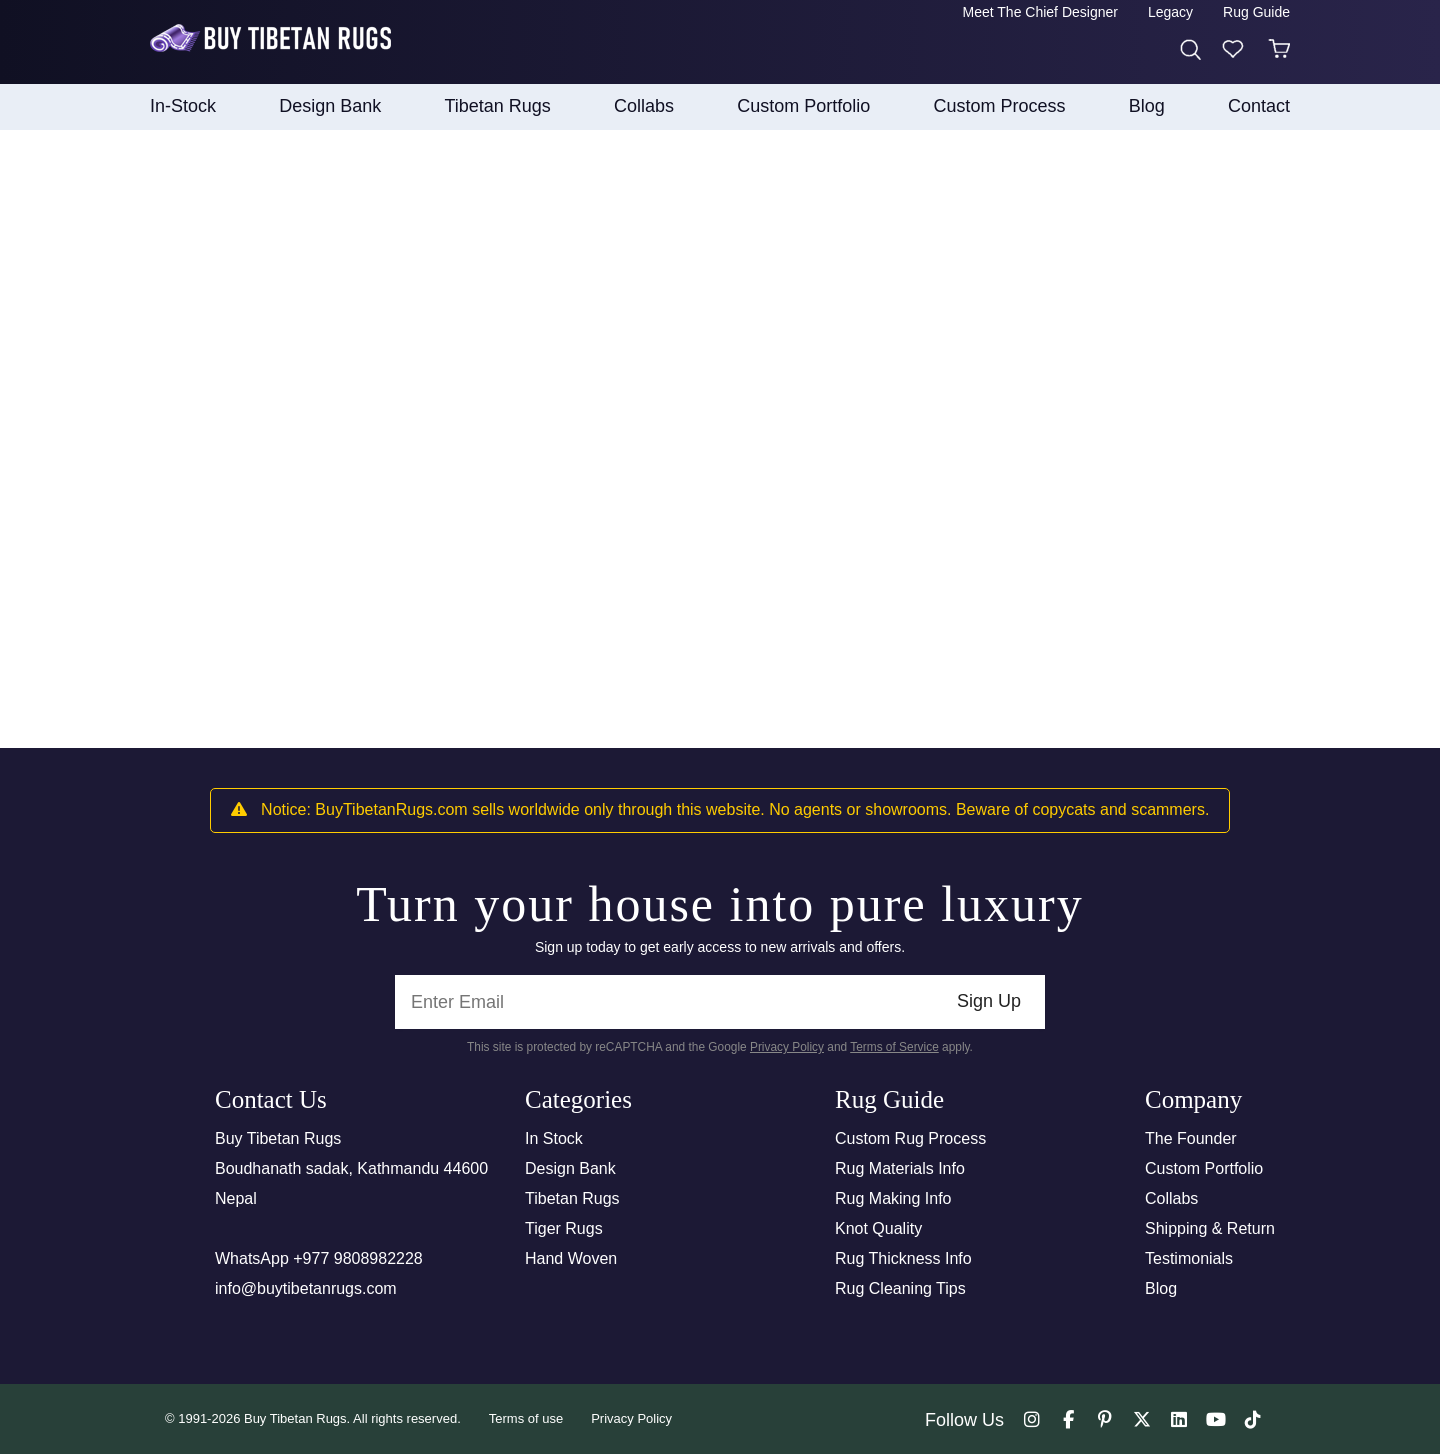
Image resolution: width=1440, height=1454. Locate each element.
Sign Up (989, 1001)
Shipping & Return (1210, 1228)
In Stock (554, 1138)
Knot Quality (878, 1228)
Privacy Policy (787, 1047)
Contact (1259, 106)
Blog (1147, 106)
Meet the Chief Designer (1040, 12)
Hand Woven (571, 1258)
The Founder (1191, 1138)
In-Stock (183, 106)
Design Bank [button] (330, 106)
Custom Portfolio (1204, 1168)
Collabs (1171, 1198)
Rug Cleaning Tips (900, 1288)
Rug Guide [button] (1256, 12)
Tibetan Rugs (572, 1198)
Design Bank (570, 1168)
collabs (644, 106)
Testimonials (1189, 1258)
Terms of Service (894, 1047)
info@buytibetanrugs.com (306, 1288)
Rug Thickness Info (903, 1258)
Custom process (1000, 106)
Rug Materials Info (900, 1168)
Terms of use (526, 1418)
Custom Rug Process (910, 1138)
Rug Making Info (893, 1198)
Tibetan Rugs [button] (497, 106)
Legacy (1170, 12)
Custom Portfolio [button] (803, 106)
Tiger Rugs (564, 1228)
